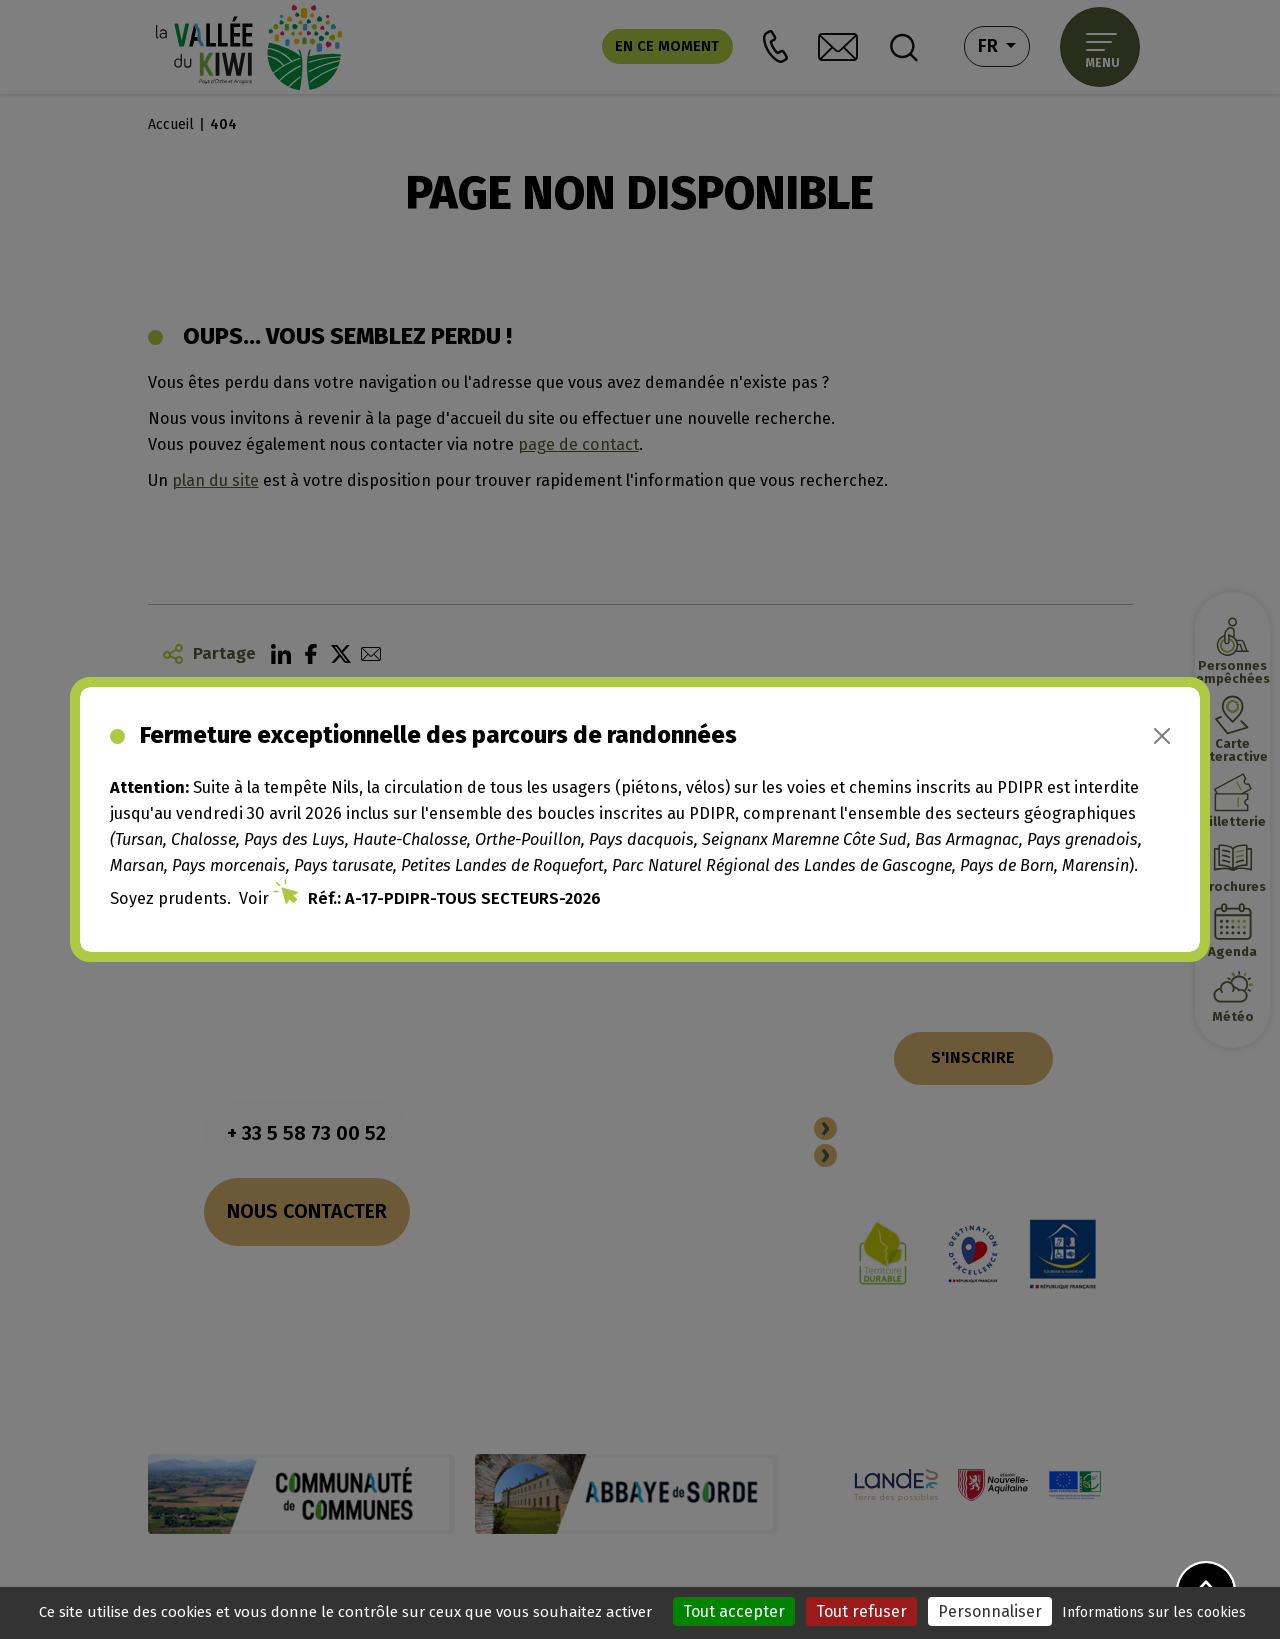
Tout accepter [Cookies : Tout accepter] (734, 1611)
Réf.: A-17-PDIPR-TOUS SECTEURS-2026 (454, 898)
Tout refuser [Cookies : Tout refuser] (861, 1611)
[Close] (1162, 736)
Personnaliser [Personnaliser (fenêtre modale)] (990, 1611)
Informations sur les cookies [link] (1154, 1612)
